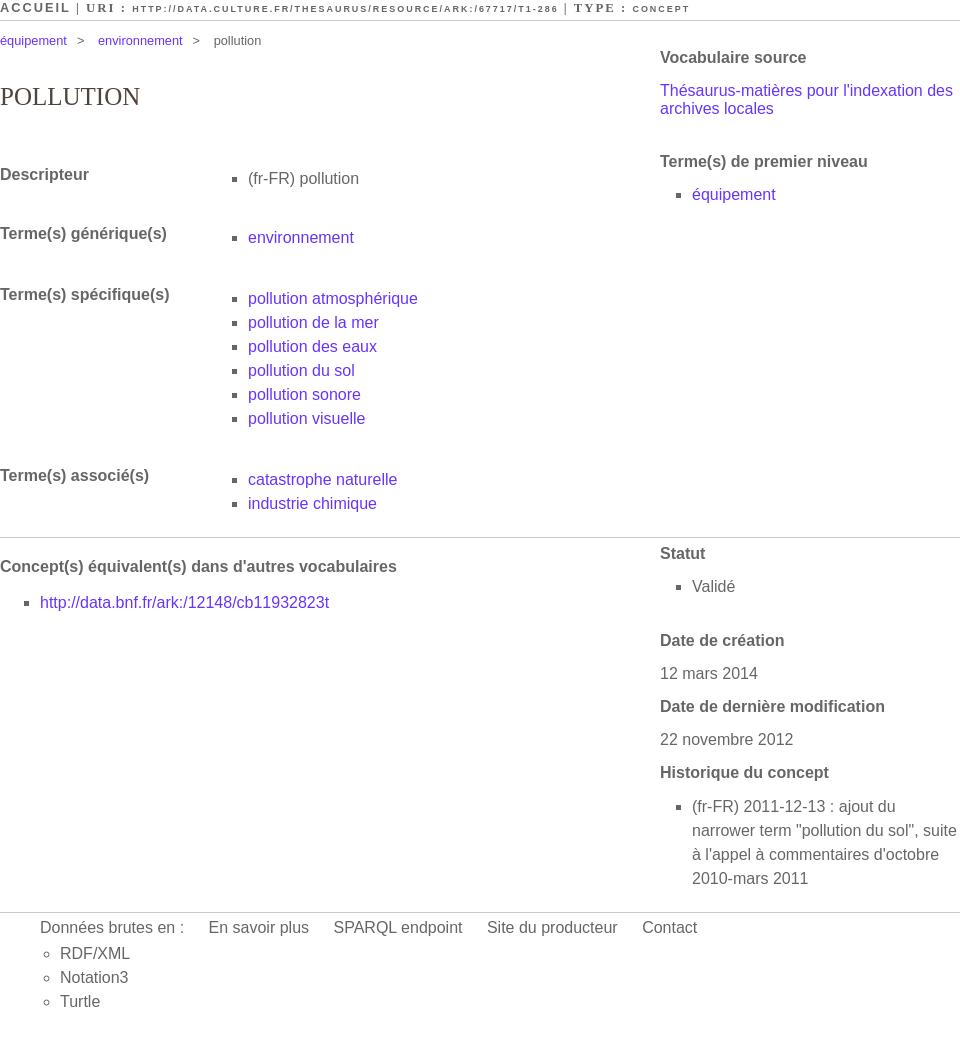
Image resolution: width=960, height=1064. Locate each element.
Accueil (35, 7)
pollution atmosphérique (333, 298)
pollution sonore (304, 394)
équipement (33, 40)
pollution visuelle (306, 418)
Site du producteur (552, 927)
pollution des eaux (312, 346)
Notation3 (94, 977)
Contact (669, 927)
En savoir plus (259, 927)
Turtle (80, 1001)
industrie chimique (312, 503)
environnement (140, 40)
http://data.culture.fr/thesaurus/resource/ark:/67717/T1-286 (345, 9)
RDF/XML (95, 953)
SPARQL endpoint (398, 927)
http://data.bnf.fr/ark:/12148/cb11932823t (184, 602)
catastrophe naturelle (322, 479)
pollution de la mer (313, 322)
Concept (661, 9)
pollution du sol (301, 370)
